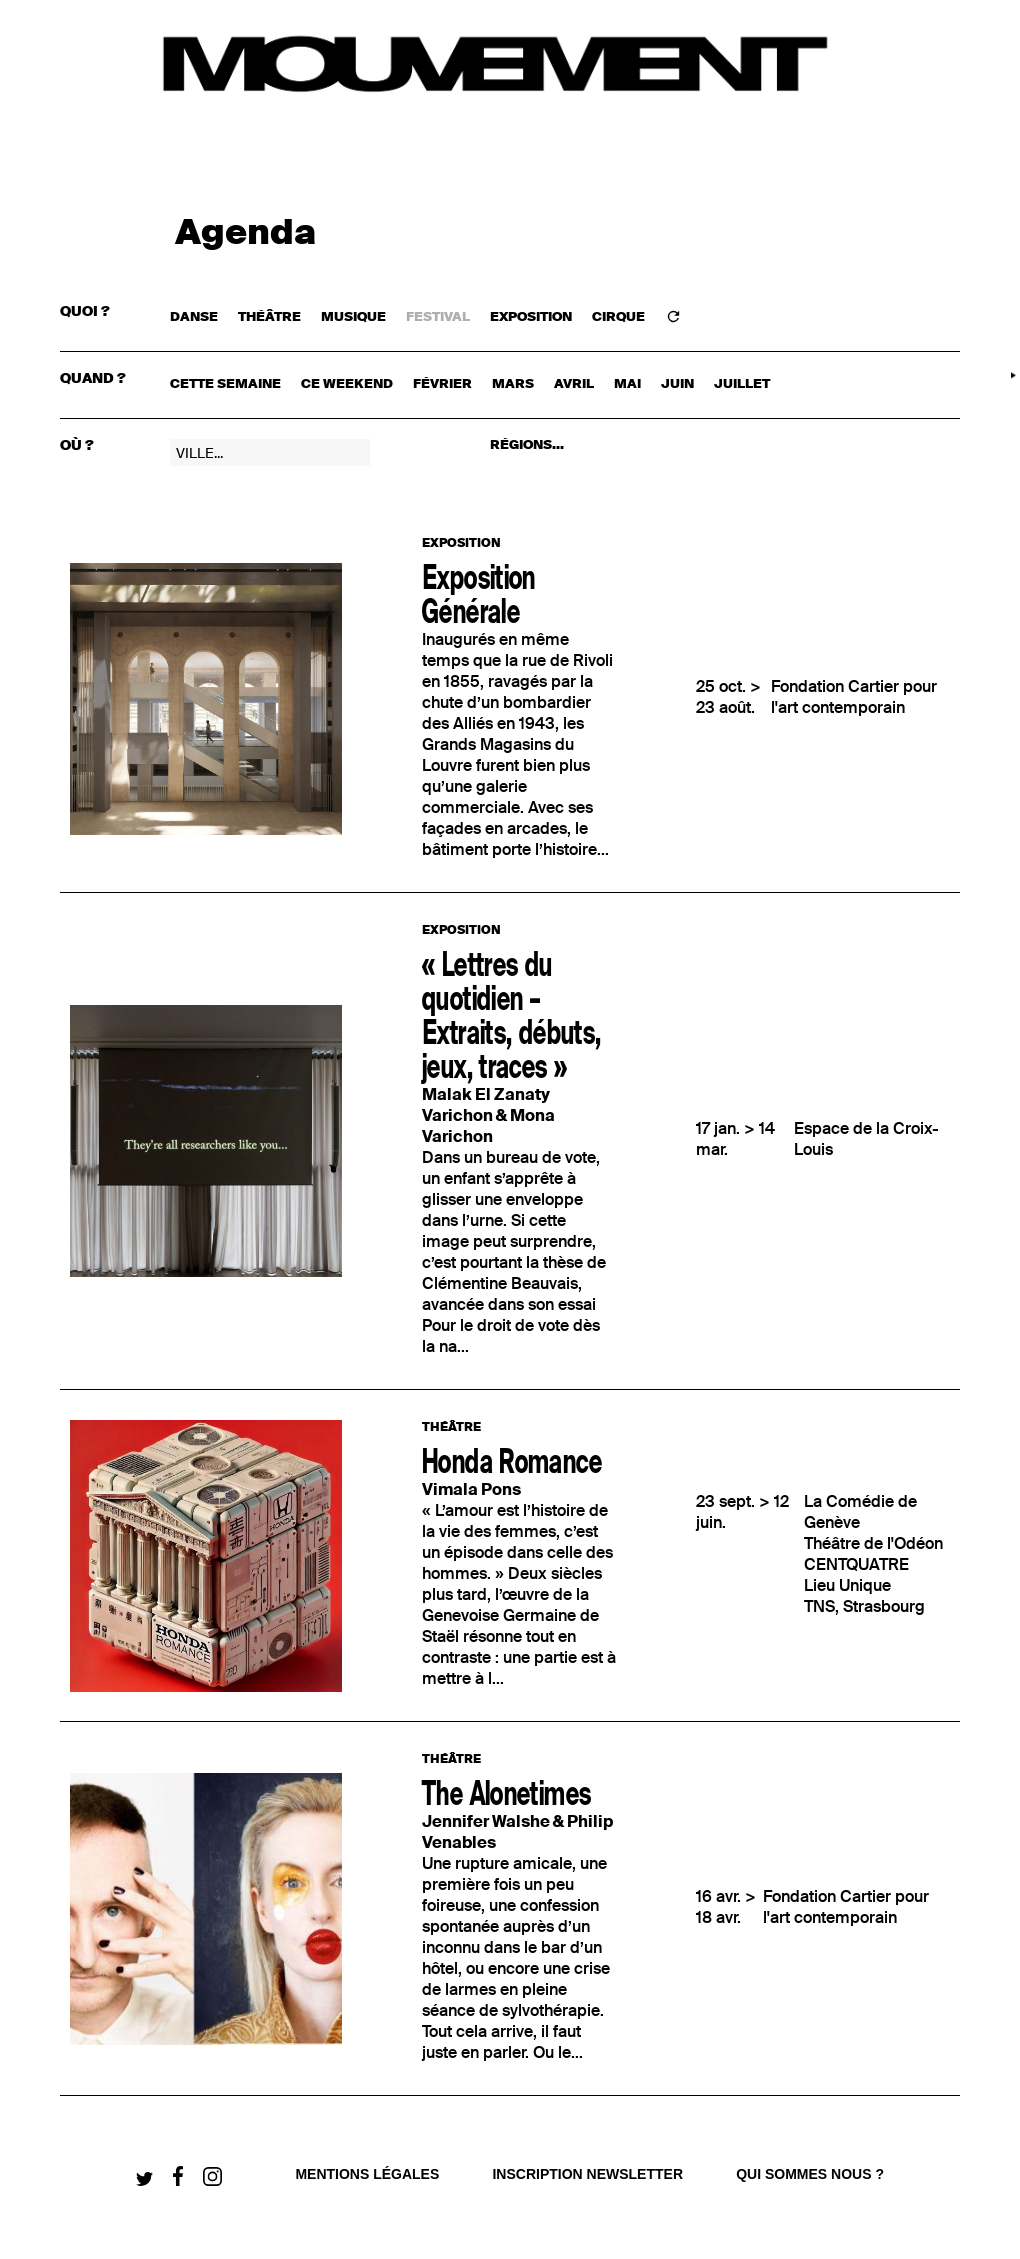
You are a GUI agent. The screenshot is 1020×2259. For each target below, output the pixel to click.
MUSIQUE (353, 317)
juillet (742, 384)
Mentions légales (367, 2174)
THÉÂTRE (269, 317)
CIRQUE (618, 317)
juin (677, 384)
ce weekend (347, 384)
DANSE (194, 317)
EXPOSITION (531, 317)
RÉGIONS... (527, 445)
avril (574, 384)
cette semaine (225, 384)
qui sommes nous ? (810, 2174)
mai (627, 384)
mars (513, 384)
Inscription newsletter (587, 2174)
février (442, 384)
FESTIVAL (438, 317)
